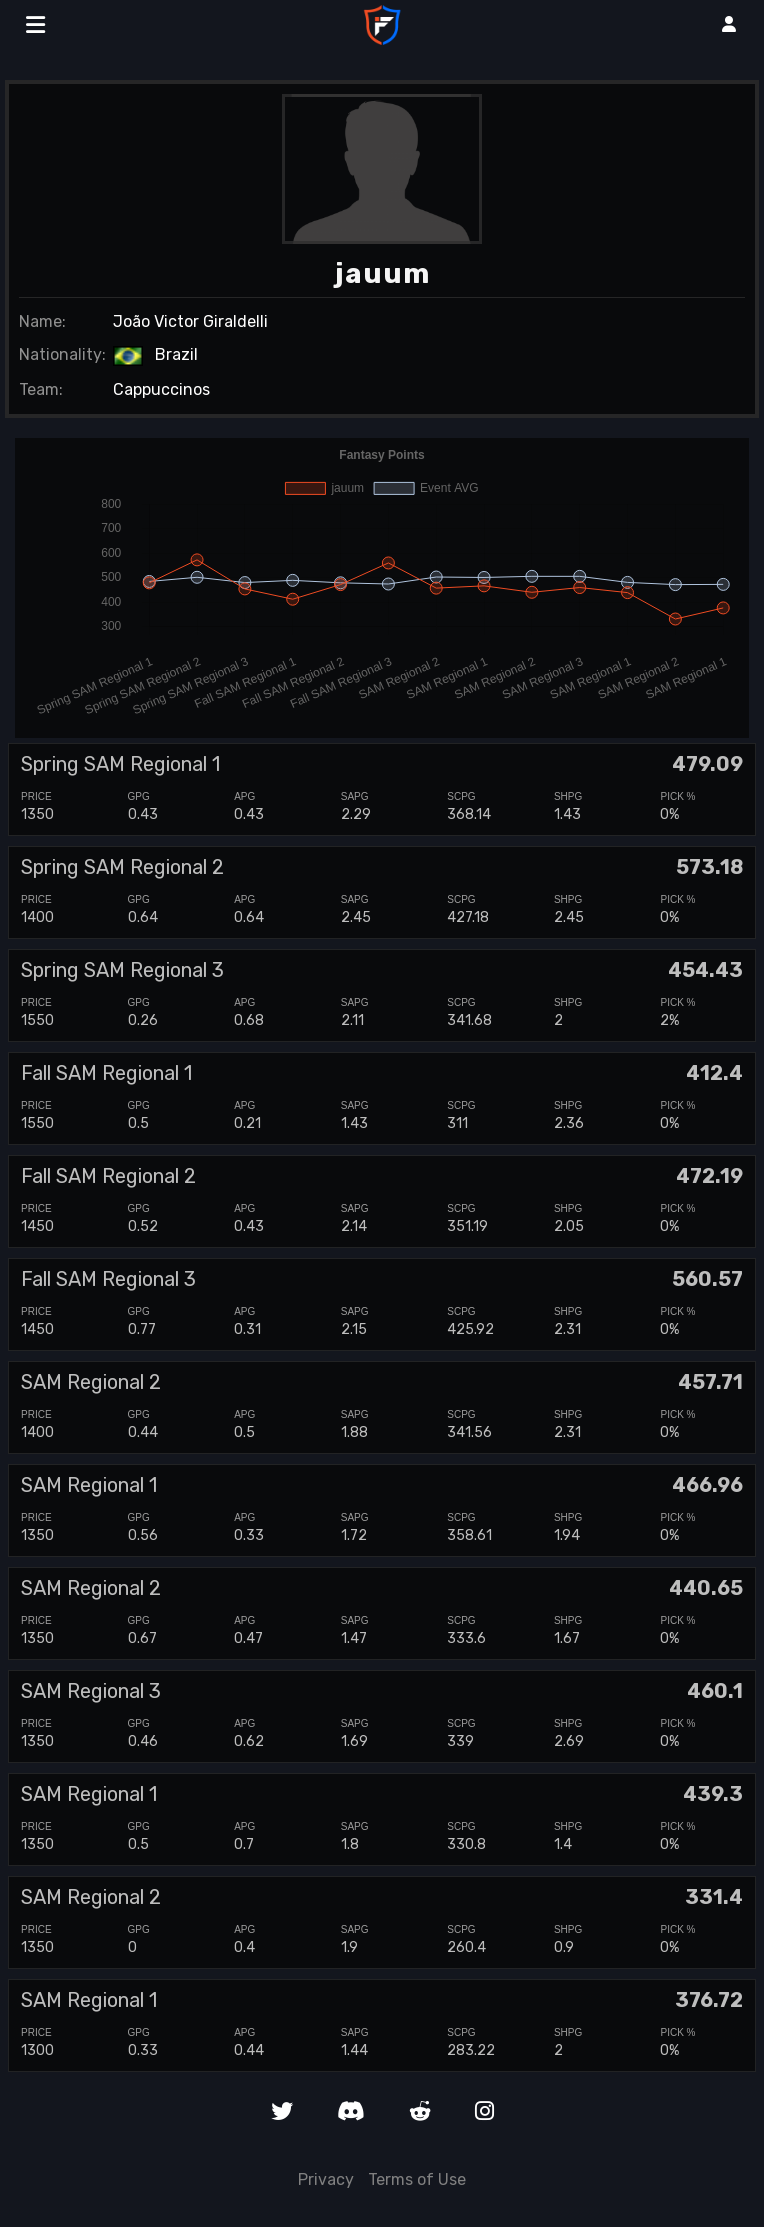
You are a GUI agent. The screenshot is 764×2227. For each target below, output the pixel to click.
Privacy (326, 2179)
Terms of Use (417, 2179)
